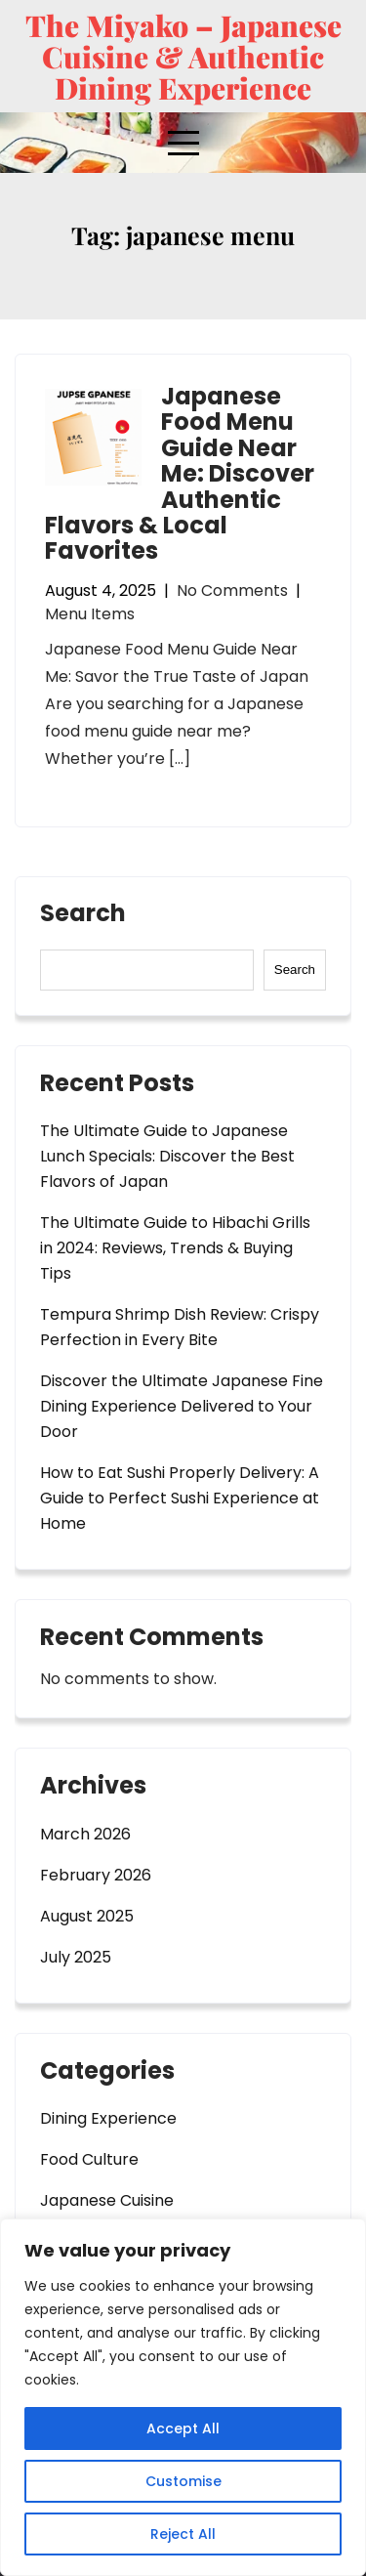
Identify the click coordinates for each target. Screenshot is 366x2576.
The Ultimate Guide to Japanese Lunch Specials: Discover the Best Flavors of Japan (167, 1156)
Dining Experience (108, 2118)
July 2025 (75, 1957)
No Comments (232, 590)
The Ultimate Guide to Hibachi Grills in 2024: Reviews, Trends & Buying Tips (175, 1248)
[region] (183, 2397)
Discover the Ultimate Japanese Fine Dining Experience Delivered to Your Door (181, 1406)
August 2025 (87, 1916)
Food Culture (89, 2159)
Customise (183, 2481)
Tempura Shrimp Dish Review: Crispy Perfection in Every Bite (179, 1327)
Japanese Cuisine (107, 2200)
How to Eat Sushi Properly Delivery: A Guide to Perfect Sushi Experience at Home (179, 1498)
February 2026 (95, 1875)
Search (83, 915)
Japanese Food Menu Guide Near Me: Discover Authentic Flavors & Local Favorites (179, 473)
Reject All (183, 2534)
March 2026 (85, 1834)
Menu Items (90, 614)
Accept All (183, 2428)
